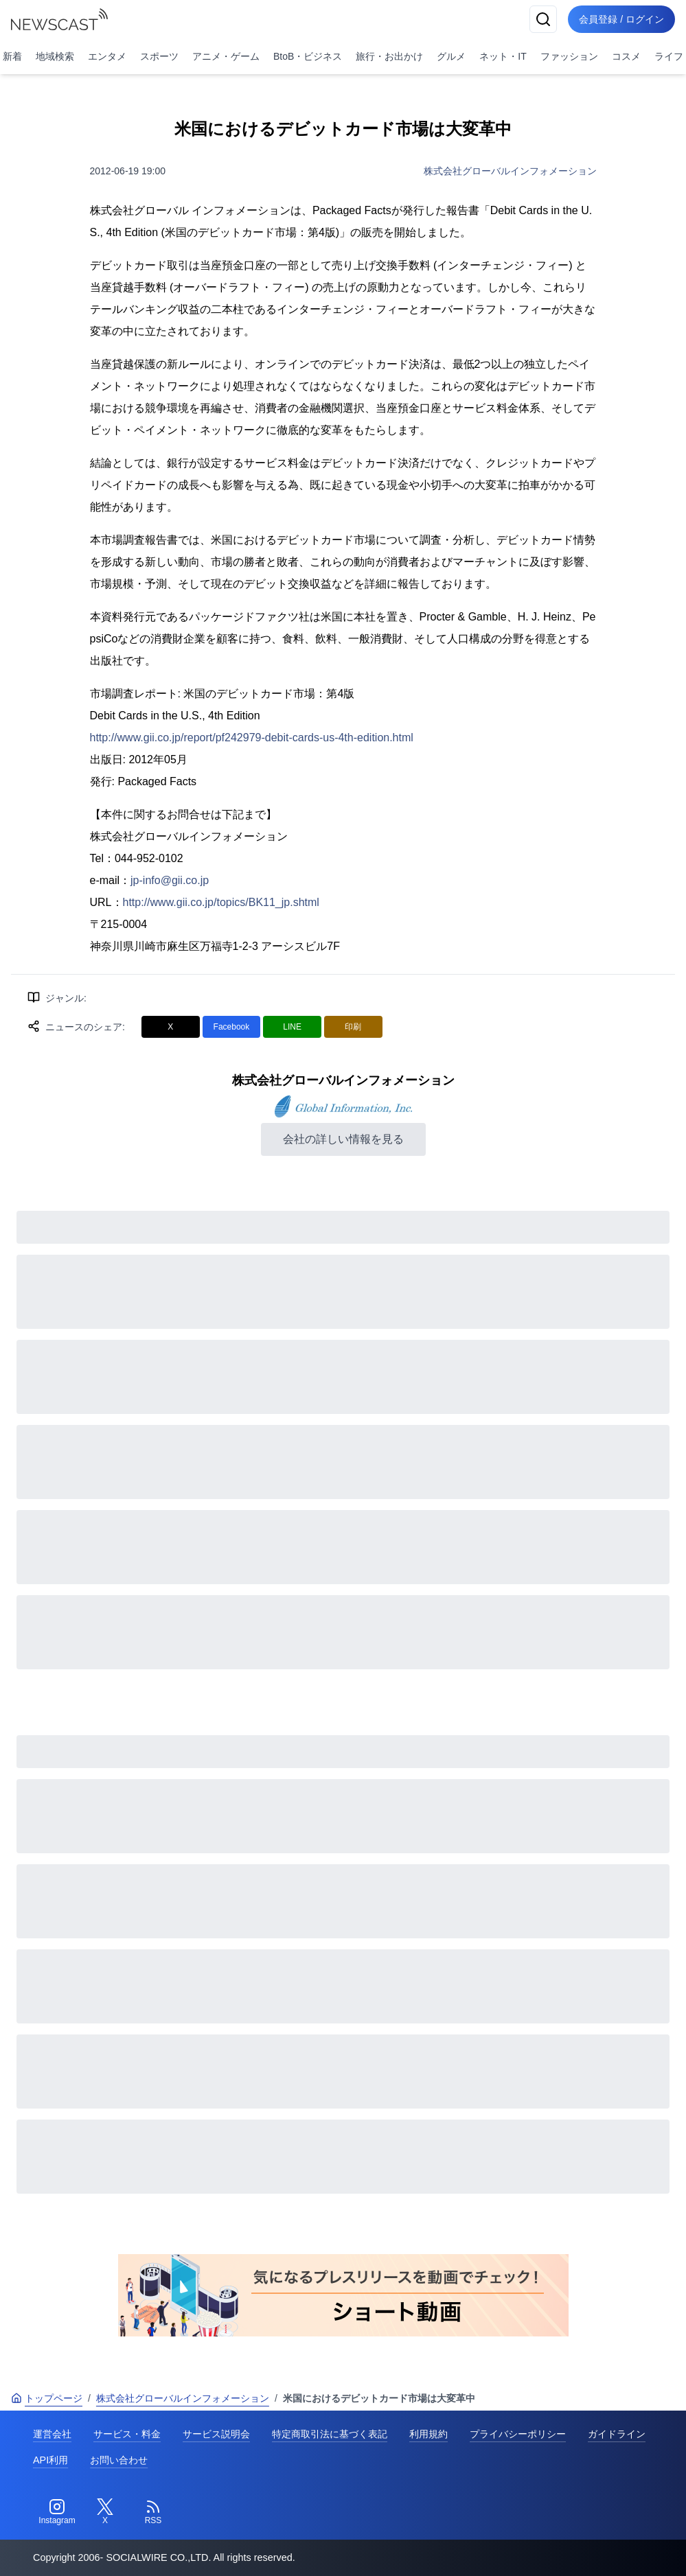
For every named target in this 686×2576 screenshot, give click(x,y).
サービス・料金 (127, 2433)
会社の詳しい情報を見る (343, 1139)
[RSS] (153, 2512)
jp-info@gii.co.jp (169, 880)
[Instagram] (57, 2512)
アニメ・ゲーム (226, 56)
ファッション (569, 56)
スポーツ (159, 56)
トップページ (46, 2398)
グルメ (451, 56)
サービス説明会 (216, 2433)
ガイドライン (616, 2433)
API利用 (50, 2460)
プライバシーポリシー (518, 2433)
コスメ (626, 56)
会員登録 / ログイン (621, 19)
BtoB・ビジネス (307, 56)
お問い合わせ (119, 2460)
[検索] (543, 19)
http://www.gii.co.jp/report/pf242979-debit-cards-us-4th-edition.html (251, 737)
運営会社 (52, 2433)
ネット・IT (502, 56)
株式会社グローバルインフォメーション (510, 170)
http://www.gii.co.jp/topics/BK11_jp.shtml (221, 902)
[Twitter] (105, 2512)
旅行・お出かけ (389, 56)
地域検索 (55, 56)
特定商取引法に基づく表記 (329, 2433)
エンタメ (107, 56)
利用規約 (428, 2433)
